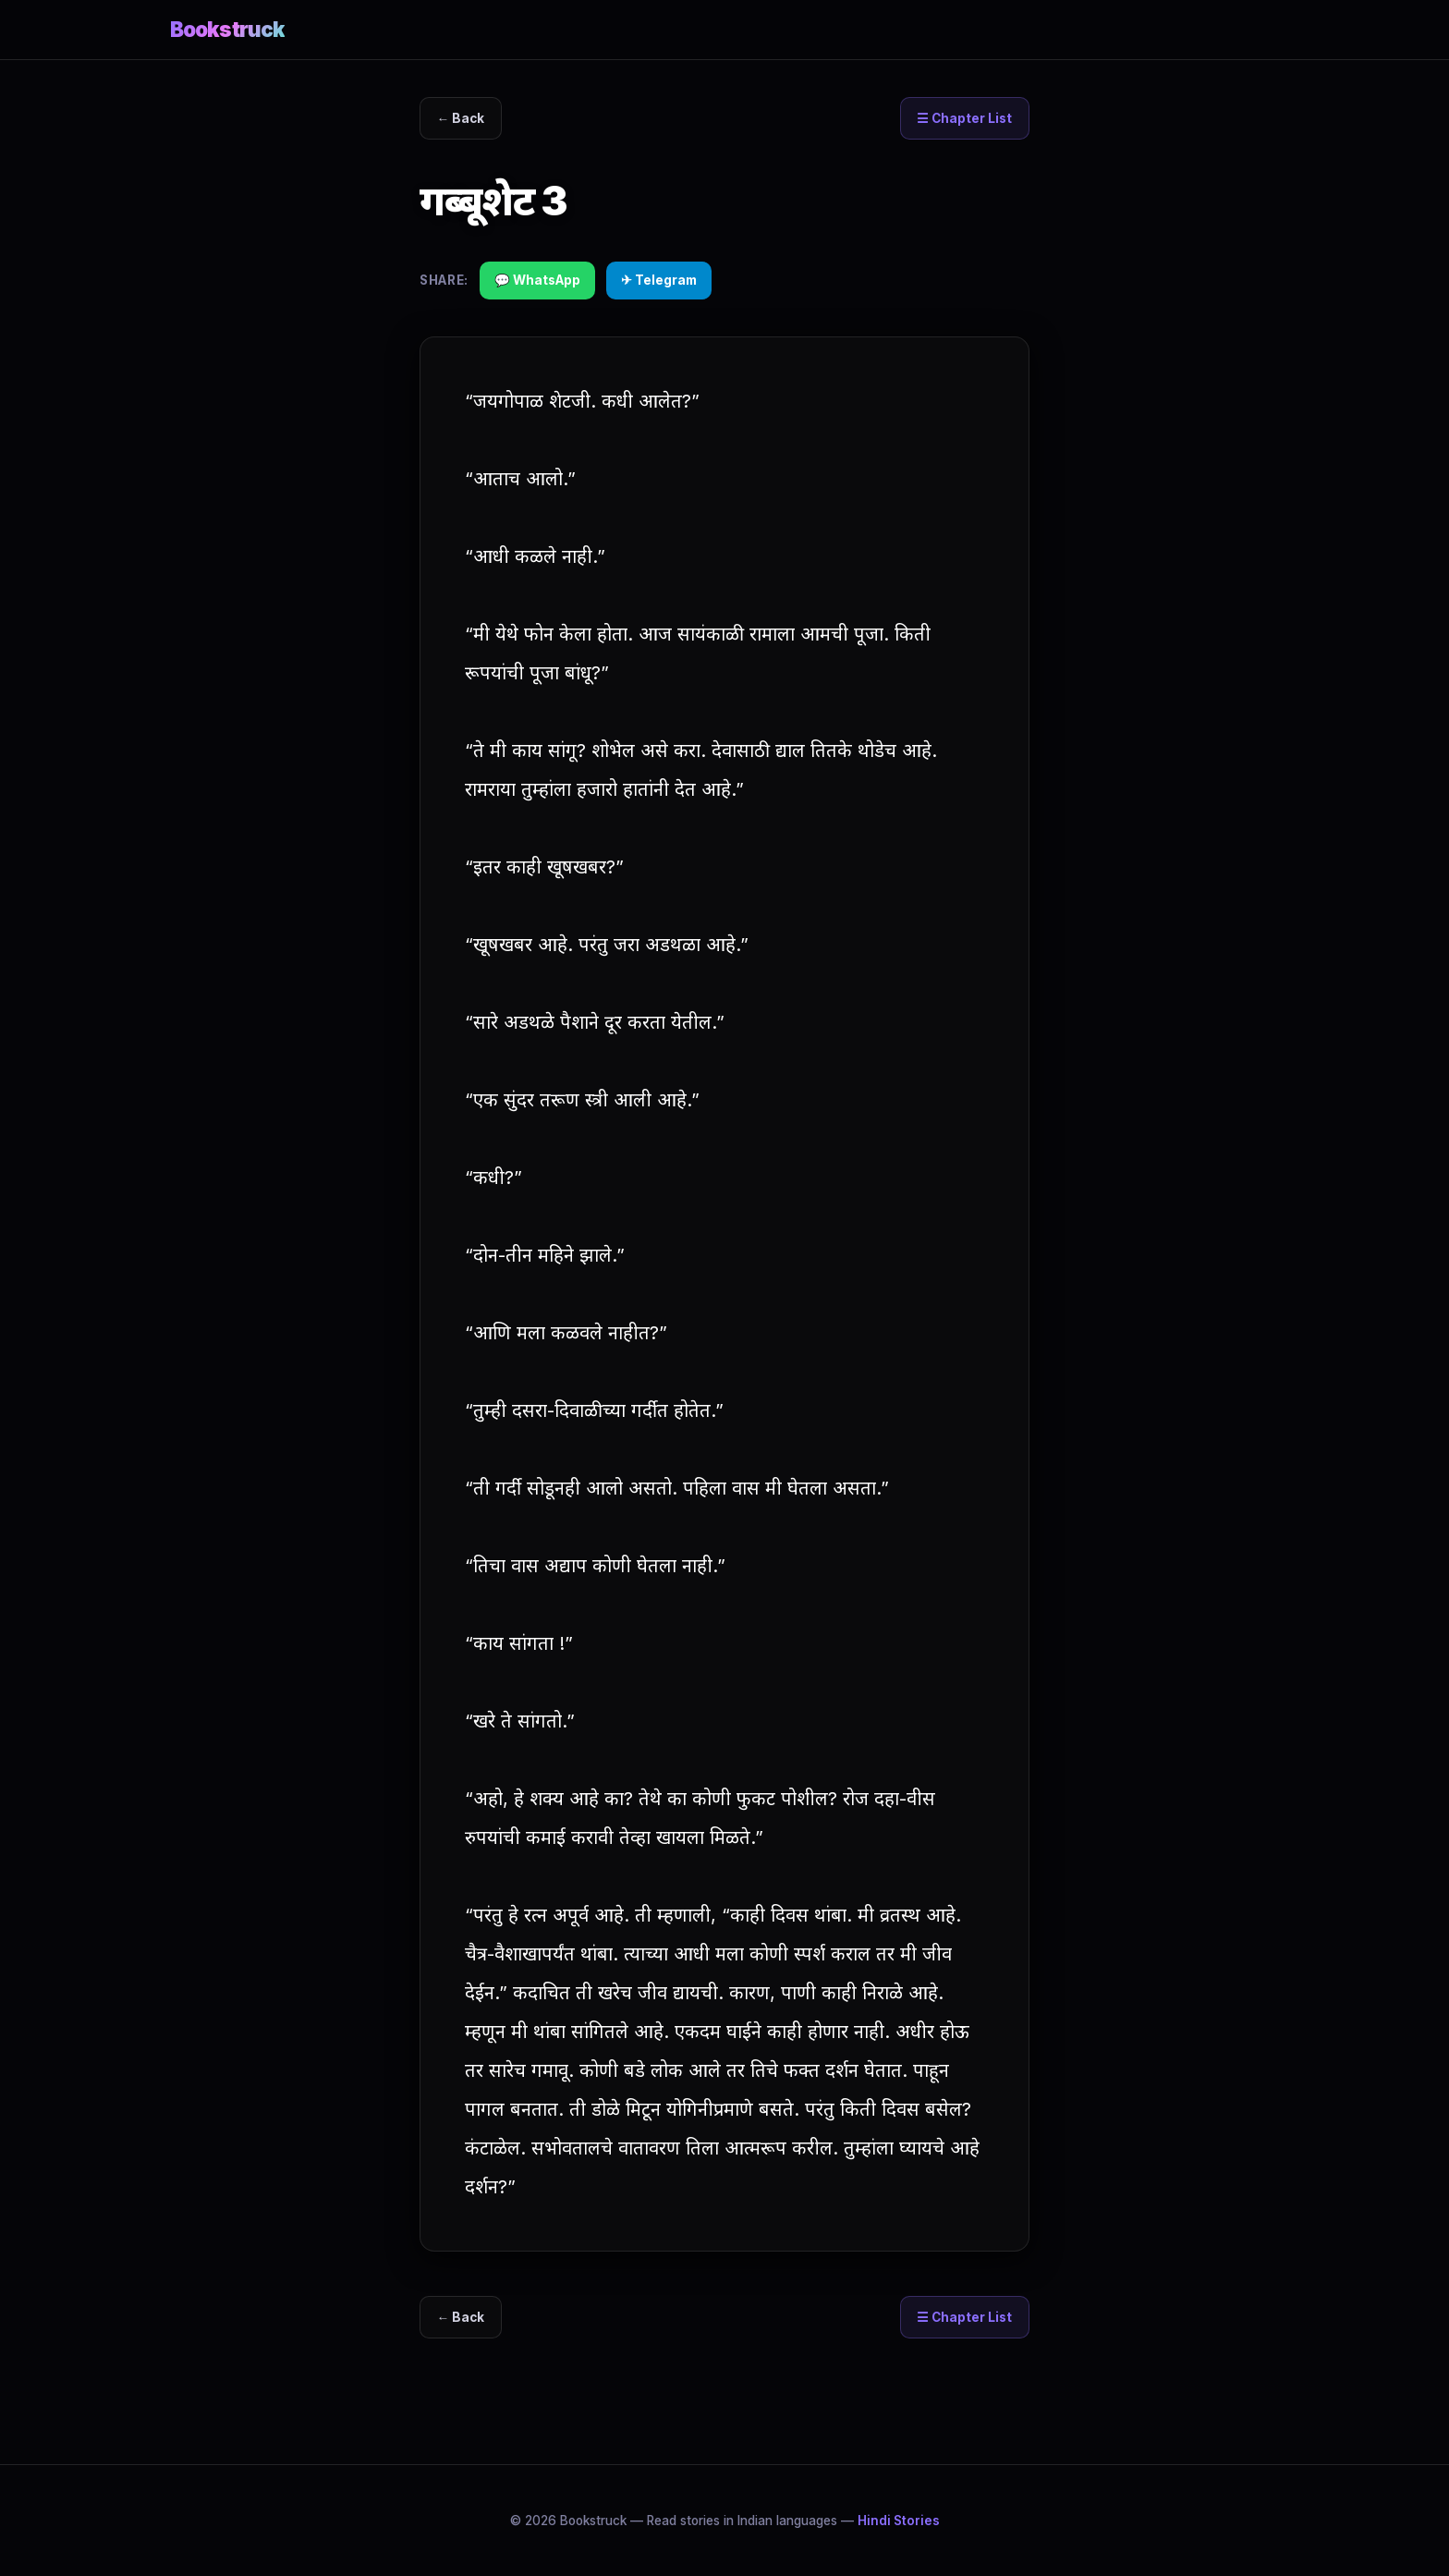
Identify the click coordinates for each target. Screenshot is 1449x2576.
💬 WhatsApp (537, 280)
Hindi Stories (899, 2520)
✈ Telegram (659, 280)
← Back (461, 118)
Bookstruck (227, 29)
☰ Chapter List (964, 118)
